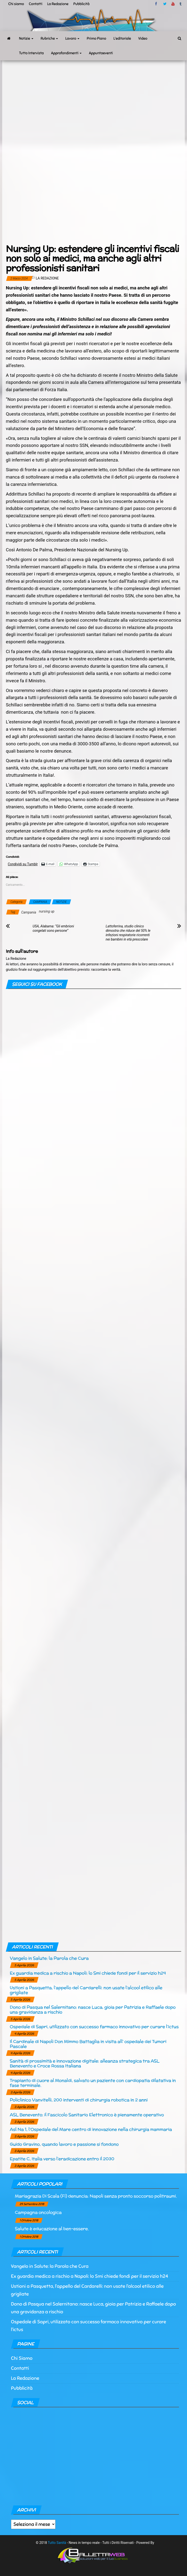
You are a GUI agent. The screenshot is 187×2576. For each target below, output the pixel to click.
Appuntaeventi (101, 53)
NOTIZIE (61, 902)
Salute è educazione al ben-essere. (52, 2228)
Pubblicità (81, 4)
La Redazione (57, 4)
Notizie (26, 38)
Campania (28, 912)
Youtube (173, 4)
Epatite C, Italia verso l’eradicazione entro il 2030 (62, 2159)
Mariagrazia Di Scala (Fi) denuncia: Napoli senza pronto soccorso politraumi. (96, 2196)
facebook (157, 4)
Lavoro (72, 38)
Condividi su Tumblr (23, 864)
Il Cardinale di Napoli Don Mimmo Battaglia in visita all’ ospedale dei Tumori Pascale (88, 2043)
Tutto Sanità (57, 2543)
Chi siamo (16, 4)
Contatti (35, 4)
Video (142, 38)
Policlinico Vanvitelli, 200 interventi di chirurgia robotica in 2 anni (79, 2100)
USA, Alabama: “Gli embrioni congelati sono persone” (53, 928)
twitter (165, 4)
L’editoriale (122, 38)
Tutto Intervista (31, 53)
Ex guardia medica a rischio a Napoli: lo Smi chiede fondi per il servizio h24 (88, 1973)
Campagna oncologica (38, 2212)
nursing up (47, 911)
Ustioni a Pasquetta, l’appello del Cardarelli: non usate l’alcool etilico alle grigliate (86, 1990)
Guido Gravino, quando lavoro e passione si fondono (64, 2144)
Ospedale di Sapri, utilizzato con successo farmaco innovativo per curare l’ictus (94, 2026)
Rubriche (49, 38)
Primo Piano (96, 38)
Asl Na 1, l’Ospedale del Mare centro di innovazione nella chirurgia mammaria (91, 2129)
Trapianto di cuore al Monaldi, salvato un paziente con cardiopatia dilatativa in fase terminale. (93, 2082)
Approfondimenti (66, 53)
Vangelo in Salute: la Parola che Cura (49, 1958)
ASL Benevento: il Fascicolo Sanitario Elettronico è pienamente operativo (87, 2115)
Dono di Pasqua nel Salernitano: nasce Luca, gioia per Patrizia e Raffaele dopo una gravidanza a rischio (93, 2009)
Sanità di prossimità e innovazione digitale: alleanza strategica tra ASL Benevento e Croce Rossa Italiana (84, 2063)
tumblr (181, 4)
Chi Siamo (21, 2358)
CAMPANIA (40, 902)
